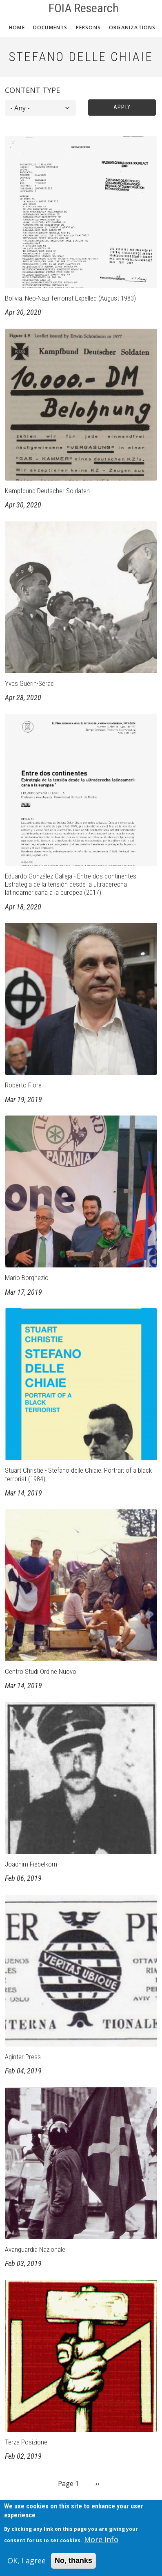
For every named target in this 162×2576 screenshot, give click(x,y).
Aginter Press (23, 2057)
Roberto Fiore (23, 1085)
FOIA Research (84, 8)
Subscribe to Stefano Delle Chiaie (8, 2504)
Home (17, 27)
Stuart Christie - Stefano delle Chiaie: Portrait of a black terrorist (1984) (78, 1474)
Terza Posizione (26, 2442)
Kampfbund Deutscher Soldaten (47, 491)
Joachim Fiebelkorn (31, 1864)
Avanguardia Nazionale (35, 2249)
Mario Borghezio (27, 1278)
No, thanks (73, 2566)
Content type (32, 90)
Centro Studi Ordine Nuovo (40, 1671)
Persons (88, 27)
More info (101, 2545)
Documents (50, 27)
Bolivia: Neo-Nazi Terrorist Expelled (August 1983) (70, 298)
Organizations (132, 27)
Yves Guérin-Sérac (29, 683)
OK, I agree (26, 2566)
